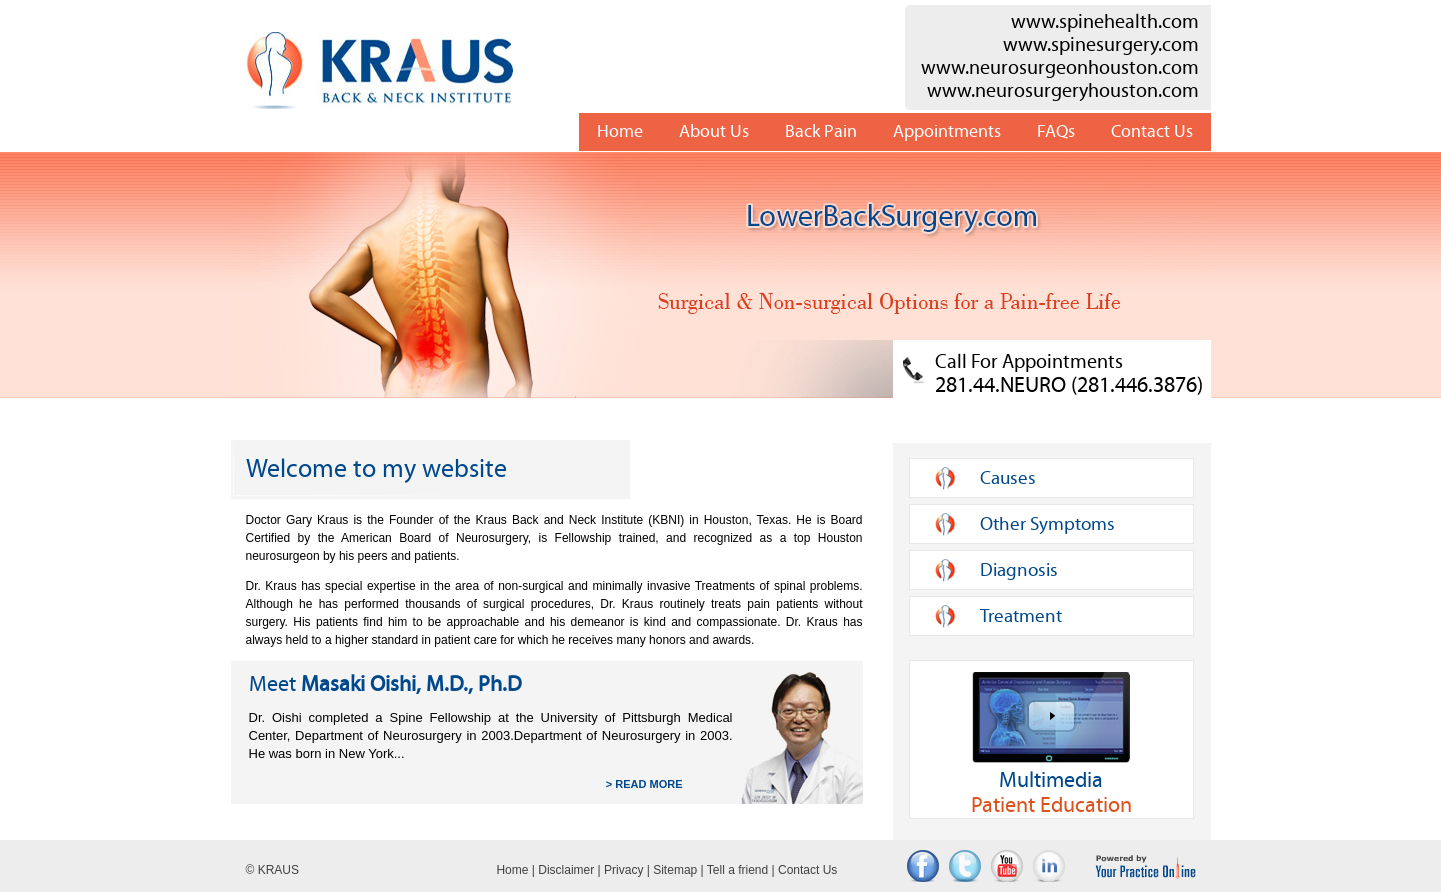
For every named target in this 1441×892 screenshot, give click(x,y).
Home (620, 131)
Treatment (1021, 616)
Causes (1008, 478)
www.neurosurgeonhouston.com (1060, 67)
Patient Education (1051, 745)
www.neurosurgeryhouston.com (1063, 90)
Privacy (623, 870)
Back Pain (821, 131)
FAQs (1056, 131)
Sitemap (675, 870)
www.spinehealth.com (1105, 21)
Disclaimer (566, 870)
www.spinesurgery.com (1101, 44)
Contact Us (1152, 131)
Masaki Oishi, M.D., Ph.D (385, 684)
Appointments (947, 131)
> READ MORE (644, 784)
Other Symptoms (1047, 524)
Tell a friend (737, 870)
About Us (714, 131)
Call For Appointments (1069, 373)
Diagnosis (1019, 570)
